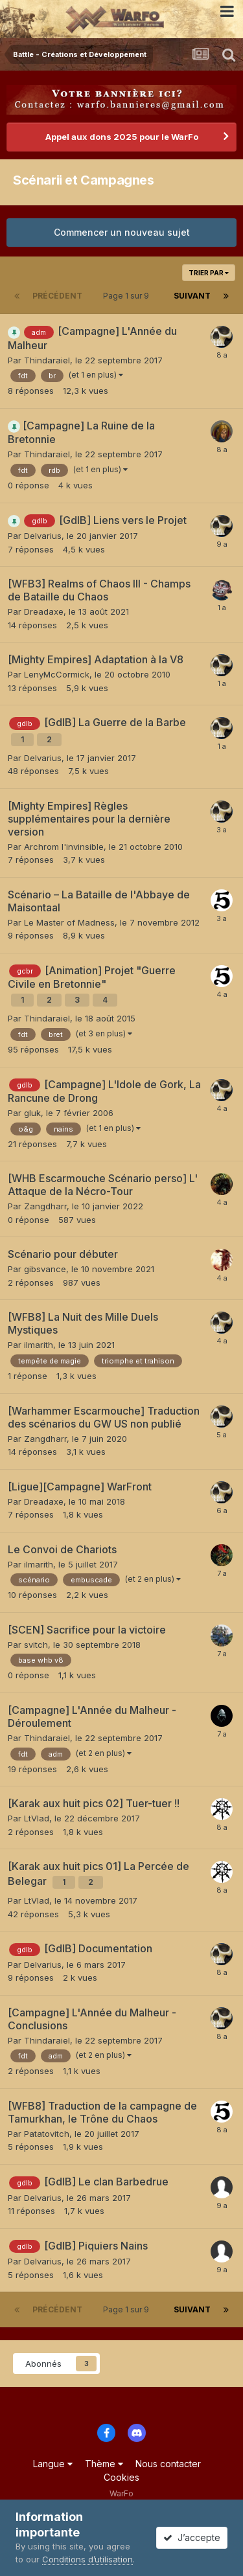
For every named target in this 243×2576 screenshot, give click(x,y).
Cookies (121, 2477)
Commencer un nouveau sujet (122, 232)
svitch (36, 1644)
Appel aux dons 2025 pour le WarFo (121, 136)
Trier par (209, 273)
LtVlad (36, 1818)
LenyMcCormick (56, 674)
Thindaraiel (47, 360)
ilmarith (38, 1344)
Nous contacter (168, 2463)
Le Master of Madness (69, 922)
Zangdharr (45, 1206)
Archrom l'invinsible (64, 846)
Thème (104, 2463)
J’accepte (191, 2537)
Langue (53, 2463)
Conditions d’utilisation (87, 2559)
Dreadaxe (44, 611)
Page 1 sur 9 (128, 296)
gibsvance (45, 1269)
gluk (32, 1113)
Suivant (192, 296)
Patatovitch (46, 2133)
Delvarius (43, 535)
